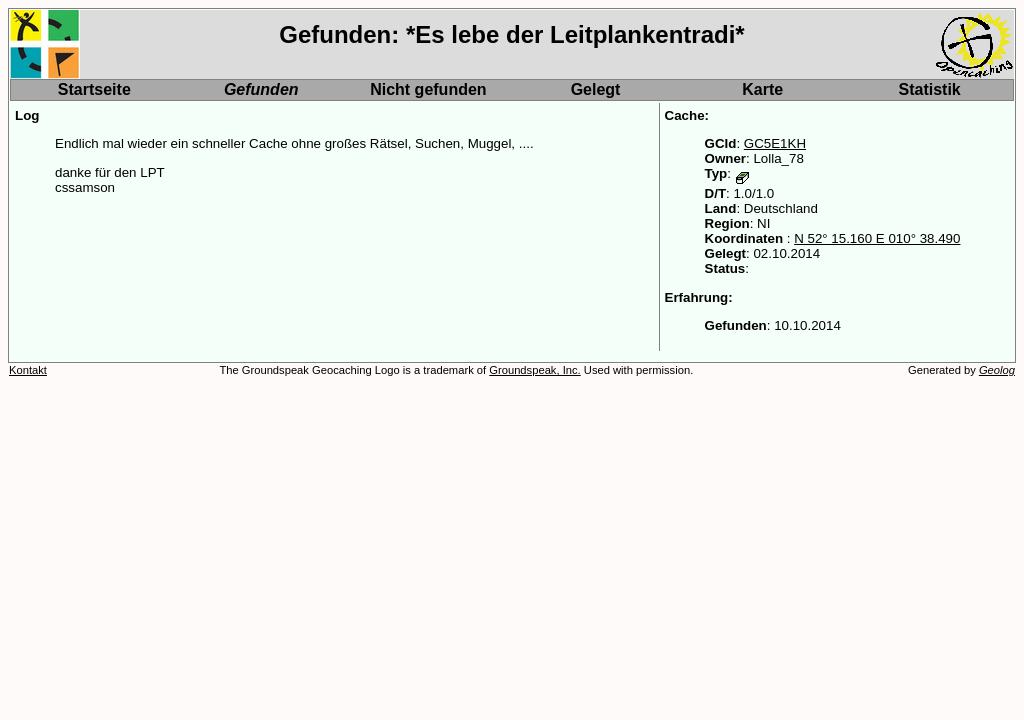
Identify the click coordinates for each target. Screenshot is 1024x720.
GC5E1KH (775, 143)
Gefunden (261, 89)
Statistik (930, 89)
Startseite (94, 89)
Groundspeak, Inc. (534, 370)
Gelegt (596, 89)
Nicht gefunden (428, 89)
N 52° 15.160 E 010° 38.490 (877, 238)
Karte (762, 89)
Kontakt (28, 370)
